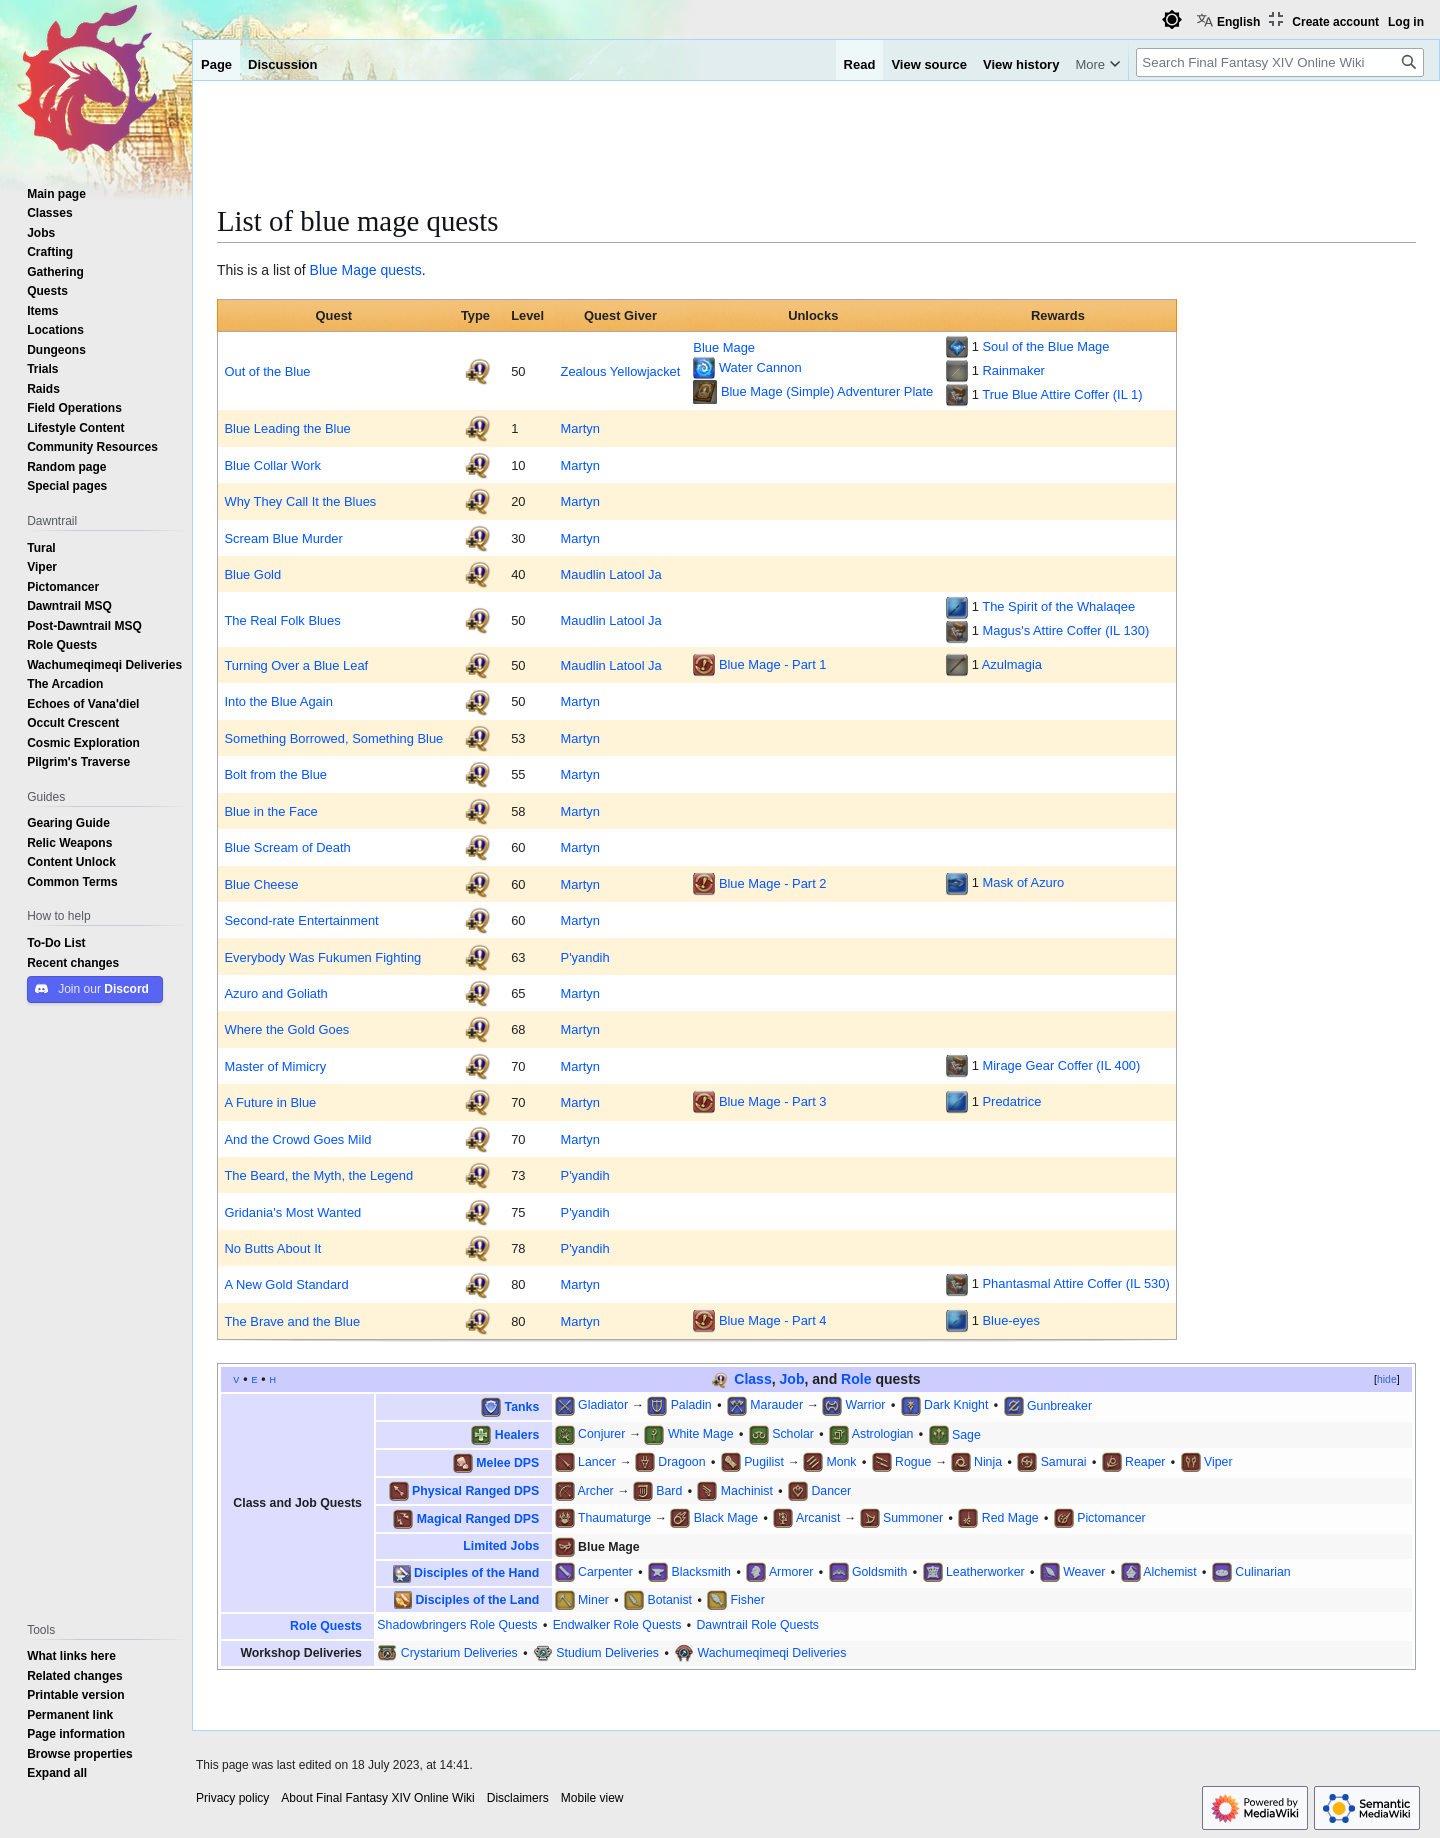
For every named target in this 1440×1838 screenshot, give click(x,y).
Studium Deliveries (607, 1652)
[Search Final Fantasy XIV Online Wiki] (1280, 62)
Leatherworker (985, 1571)
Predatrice (1011, 1101)
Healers (517, 1433)
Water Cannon (760, 367)
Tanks (522, 1405)
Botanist (669, 1599)
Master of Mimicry (275, 1066)
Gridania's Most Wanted (292, 1212)
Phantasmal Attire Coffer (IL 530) (1075, 1283)
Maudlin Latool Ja (611, 574)
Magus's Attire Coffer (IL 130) (1065, 630)
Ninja (988, 1461)
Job (792, 1379)
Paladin (691, 1404)
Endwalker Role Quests (617, 1624)
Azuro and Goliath (275, 993)
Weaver (1084, 1571)
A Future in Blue (270, 1102)
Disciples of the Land (477, 1599)
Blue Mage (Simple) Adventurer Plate (827, 391)
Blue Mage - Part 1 (773, 664)
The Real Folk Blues (282, 620)
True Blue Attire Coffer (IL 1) (1062, 394)
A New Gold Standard (286, 1284)
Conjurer (601, 1433)
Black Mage (726, 1517)
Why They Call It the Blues (300, 501)
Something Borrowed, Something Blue (333, 738)
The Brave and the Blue (292, 1321)
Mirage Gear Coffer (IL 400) (1061, 1065)
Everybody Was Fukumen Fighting (322, 957)
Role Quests (326, 1625)
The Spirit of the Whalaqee (1058, 606)
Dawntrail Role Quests (757, 1624)
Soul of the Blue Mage (1045, 346)
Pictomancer (1111, 1517)
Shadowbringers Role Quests (457, 1624)
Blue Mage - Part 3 (773, 1101)
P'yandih (585, 957)
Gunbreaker (1059, 1404)
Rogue (913, 1461)
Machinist (747, 1490)
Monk (841, 1461)
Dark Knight (956, 1404)
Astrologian (883, 1433)
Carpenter (605, 1571)
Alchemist (1169, 1571)
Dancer (831, 1490)
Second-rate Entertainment (301, 920)
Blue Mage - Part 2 (773, 882)
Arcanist (818, 1517)
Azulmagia (1012, 664)
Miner (593, 1599)
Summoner (913, 1517)
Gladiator (603, 1404)
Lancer (597, 1461)
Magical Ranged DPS (478, 1518)
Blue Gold (252, 574)
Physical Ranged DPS (475, 1490)
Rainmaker (1013, 370)
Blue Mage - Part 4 (773, 1320)
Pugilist (764, 1461)
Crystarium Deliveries (459, 1652)
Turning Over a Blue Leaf (296, 665)
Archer (595, 1490)
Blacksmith (701, 1571)
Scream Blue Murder (283, 538)
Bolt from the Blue (275, 774)
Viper (1218, 1461)
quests (400, 270)
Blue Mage (343, 270)
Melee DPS (507, 1462)
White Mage (701, 1433)
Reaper (1145, 1461)
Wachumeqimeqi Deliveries (772, 1652)
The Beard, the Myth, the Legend (318, 1175)
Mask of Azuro (1023, 882)
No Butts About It (272, 1248)
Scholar (793, 1433)
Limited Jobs (501, 1545)
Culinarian (1262, 1571)
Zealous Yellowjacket (621, 371)
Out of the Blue (267, 371)
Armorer (791, 1571)
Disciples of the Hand (476, 1572)
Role (856, 1379)
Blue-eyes (1010, 1320)
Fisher (748, 1599)
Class (752, 1379)
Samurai (1064, 1461)
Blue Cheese (261, 884)
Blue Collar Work (272, 465)
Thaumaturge (614, 1517)
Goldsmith (879, 1571)
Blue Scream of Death (287, 847)
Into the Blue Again (278, 701)
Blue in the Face (270, 811)
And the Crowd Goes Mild (297, 1139)
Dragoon (681, 1461)
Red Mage (1010, 1517)
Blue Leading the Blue (287, 428)
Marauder (776, 1404)
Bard (669, 1490)
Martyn (580, 428)
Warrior (866, 1404)
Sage (966, 1433)
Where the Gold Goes (286, 1029)
